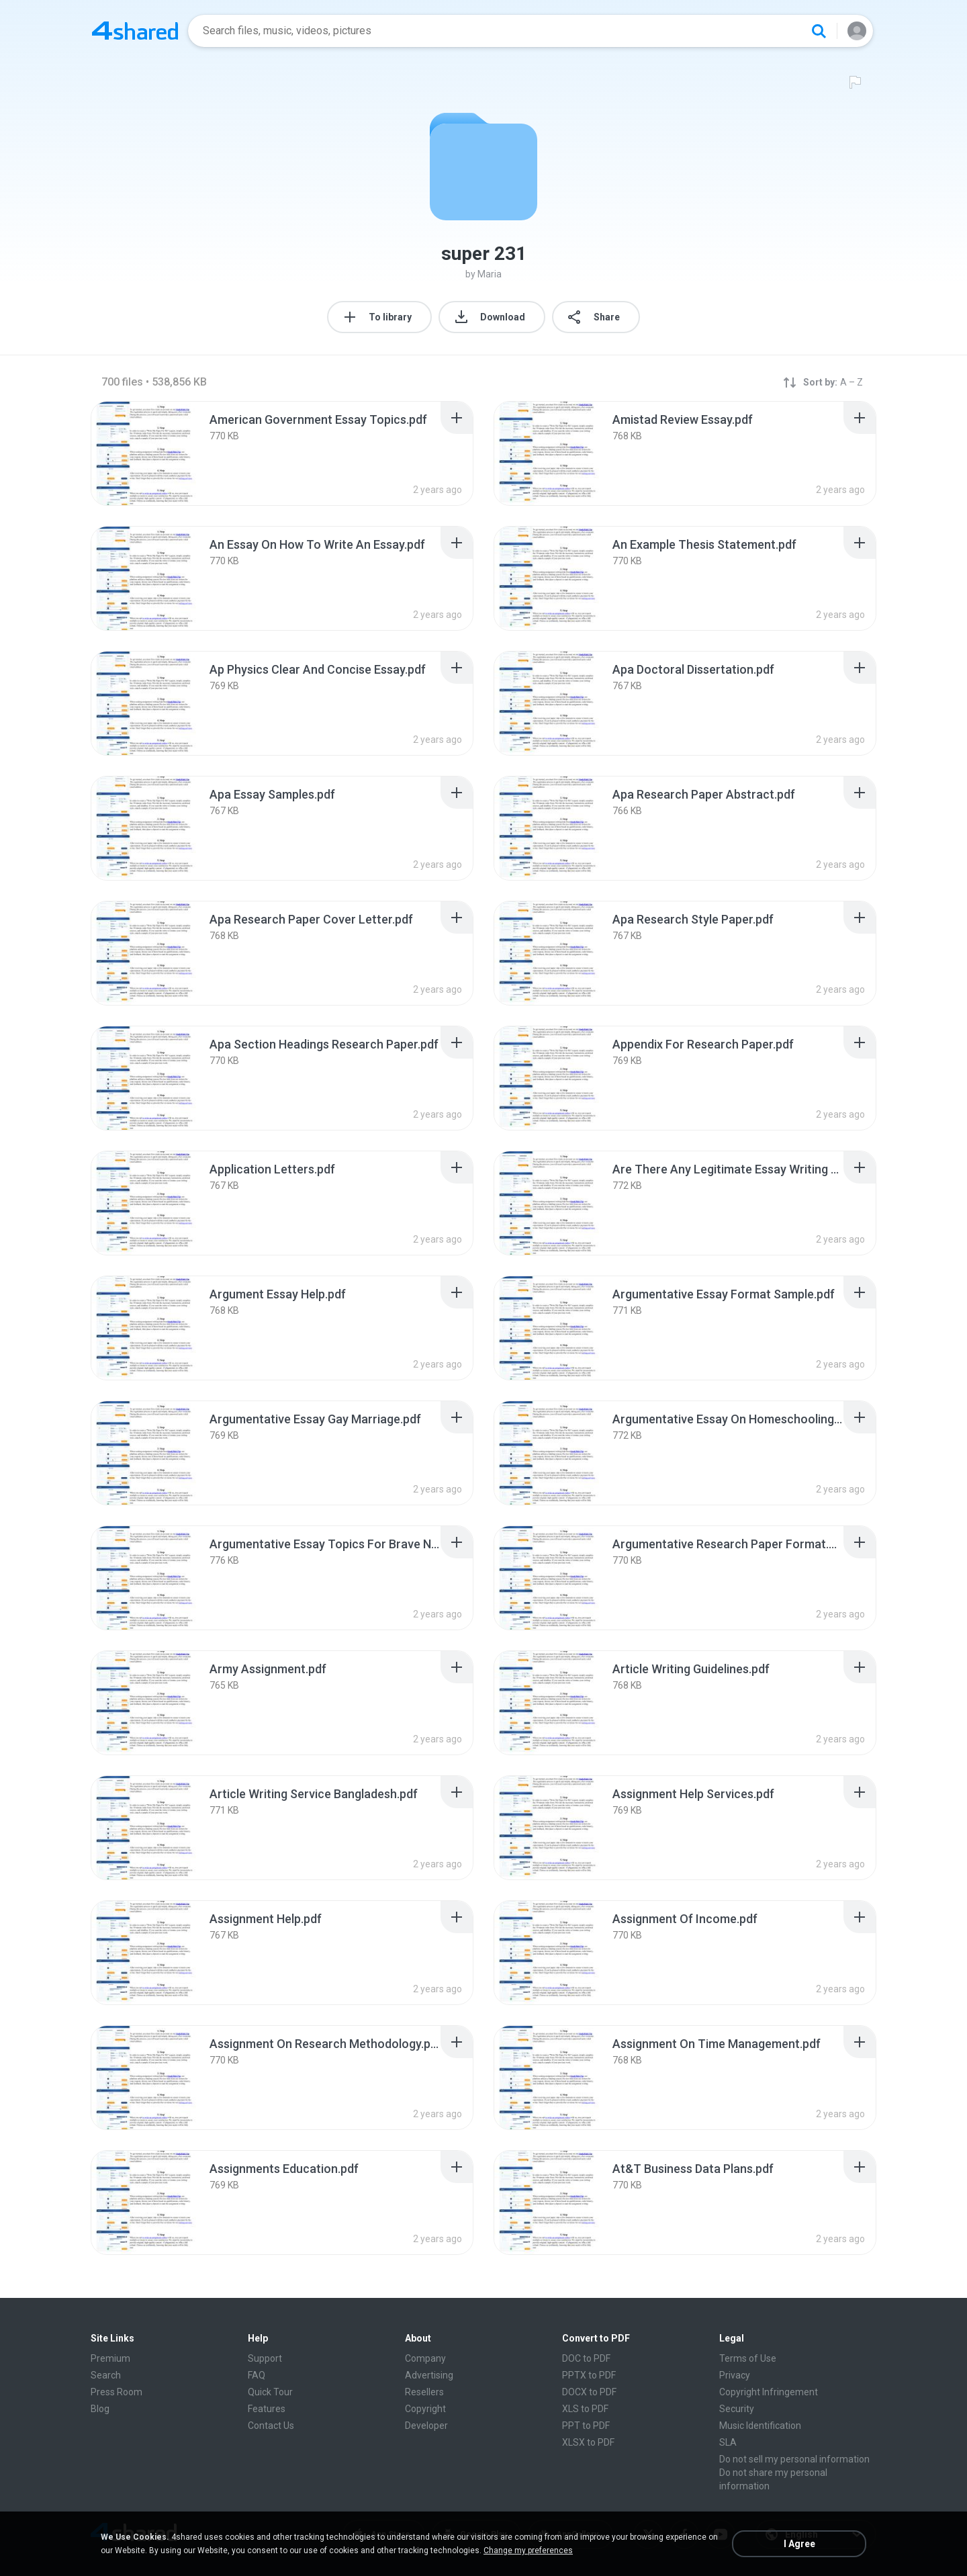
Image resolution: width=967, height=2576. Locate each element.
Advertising (429, 2375)
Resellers (424, 2392)
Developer (426, 2425)
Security (736, 2408)
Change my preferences (528, 2550)
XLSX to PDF (588, 2442)
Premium (110, 2358)
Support (265, 2358)
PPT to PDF (586, 2425)
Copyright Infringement (768, 2392)
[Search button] (818, 31)
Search (106, 2375)
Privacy (734, 2375)
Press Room (116, 2392)
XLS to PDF (585, 2408)
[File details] (143, 453)
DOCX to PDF (589, 2392)
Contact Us (271, 2425)
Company (425, 2358)
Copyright (425, 2408)
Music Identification (760, 2425)
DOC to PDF (586, 2358)
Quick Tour (270, 2392)
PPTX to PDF (589, 2375)
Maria (489, 274)
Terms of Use (747, 2358)
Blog (100, 2408)
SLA (728, 2442)
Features (266, 2408)
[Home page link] (135, 30)
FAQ (256, 2375)
